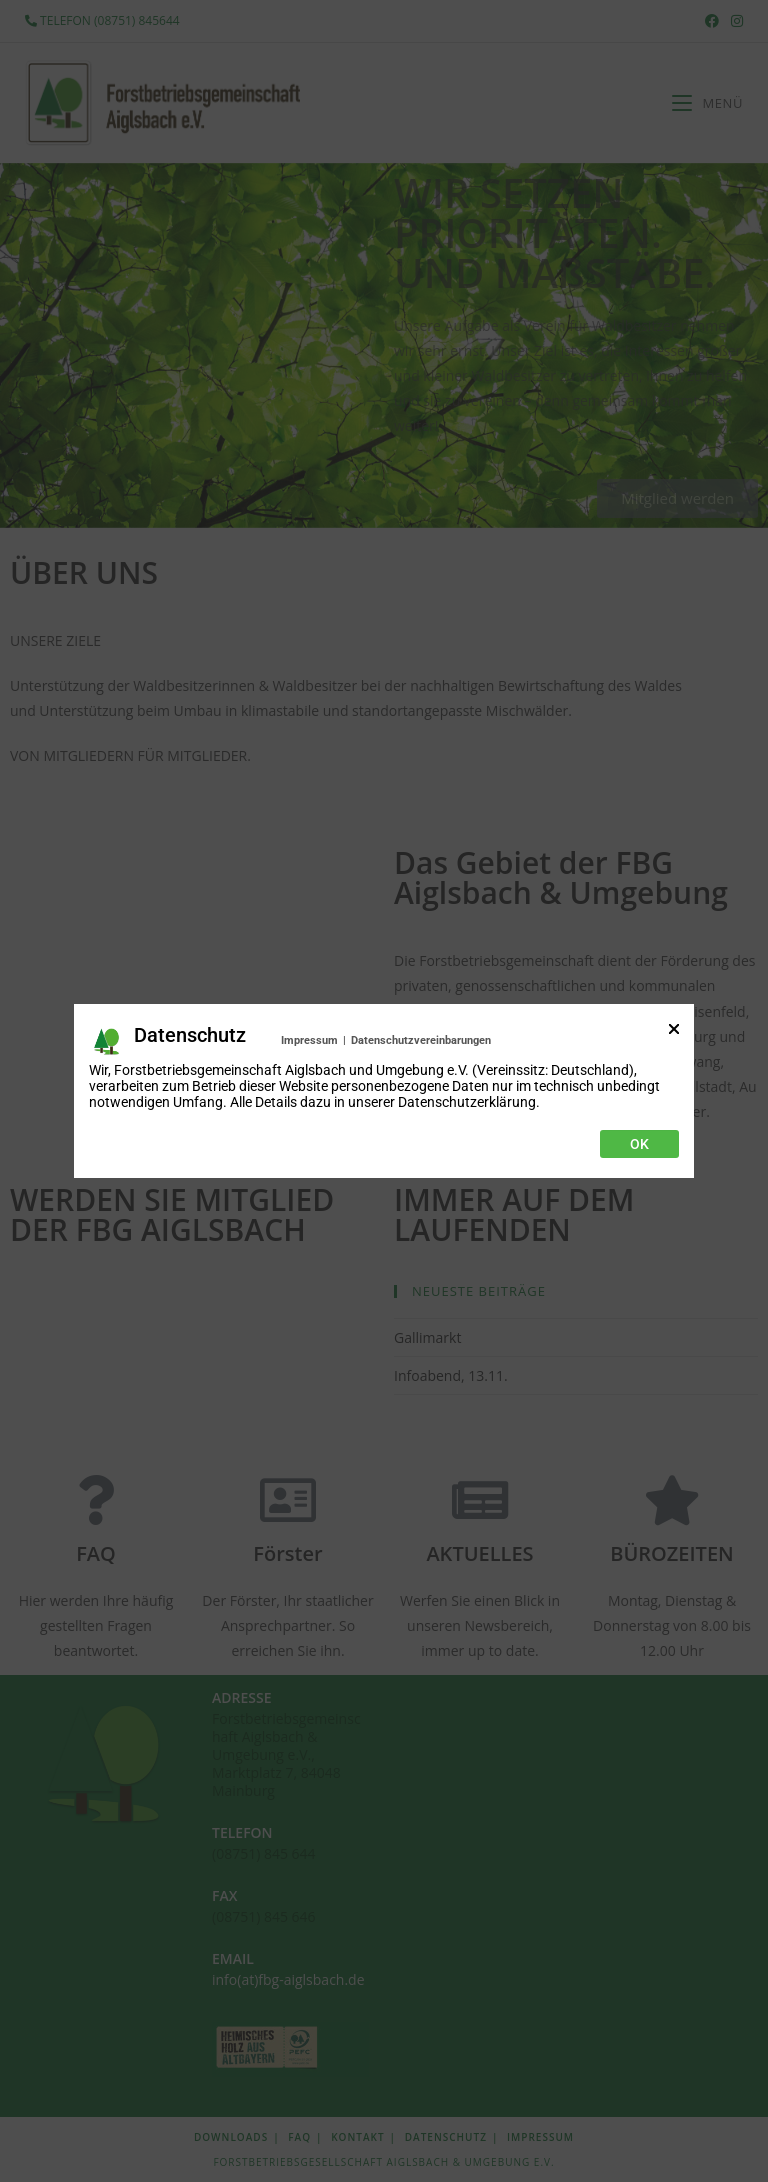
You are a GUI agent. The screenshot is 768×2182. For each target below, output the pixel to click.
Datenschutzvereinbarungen (421, 1040)
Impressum (309, 1040)
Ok (639, 1144)
